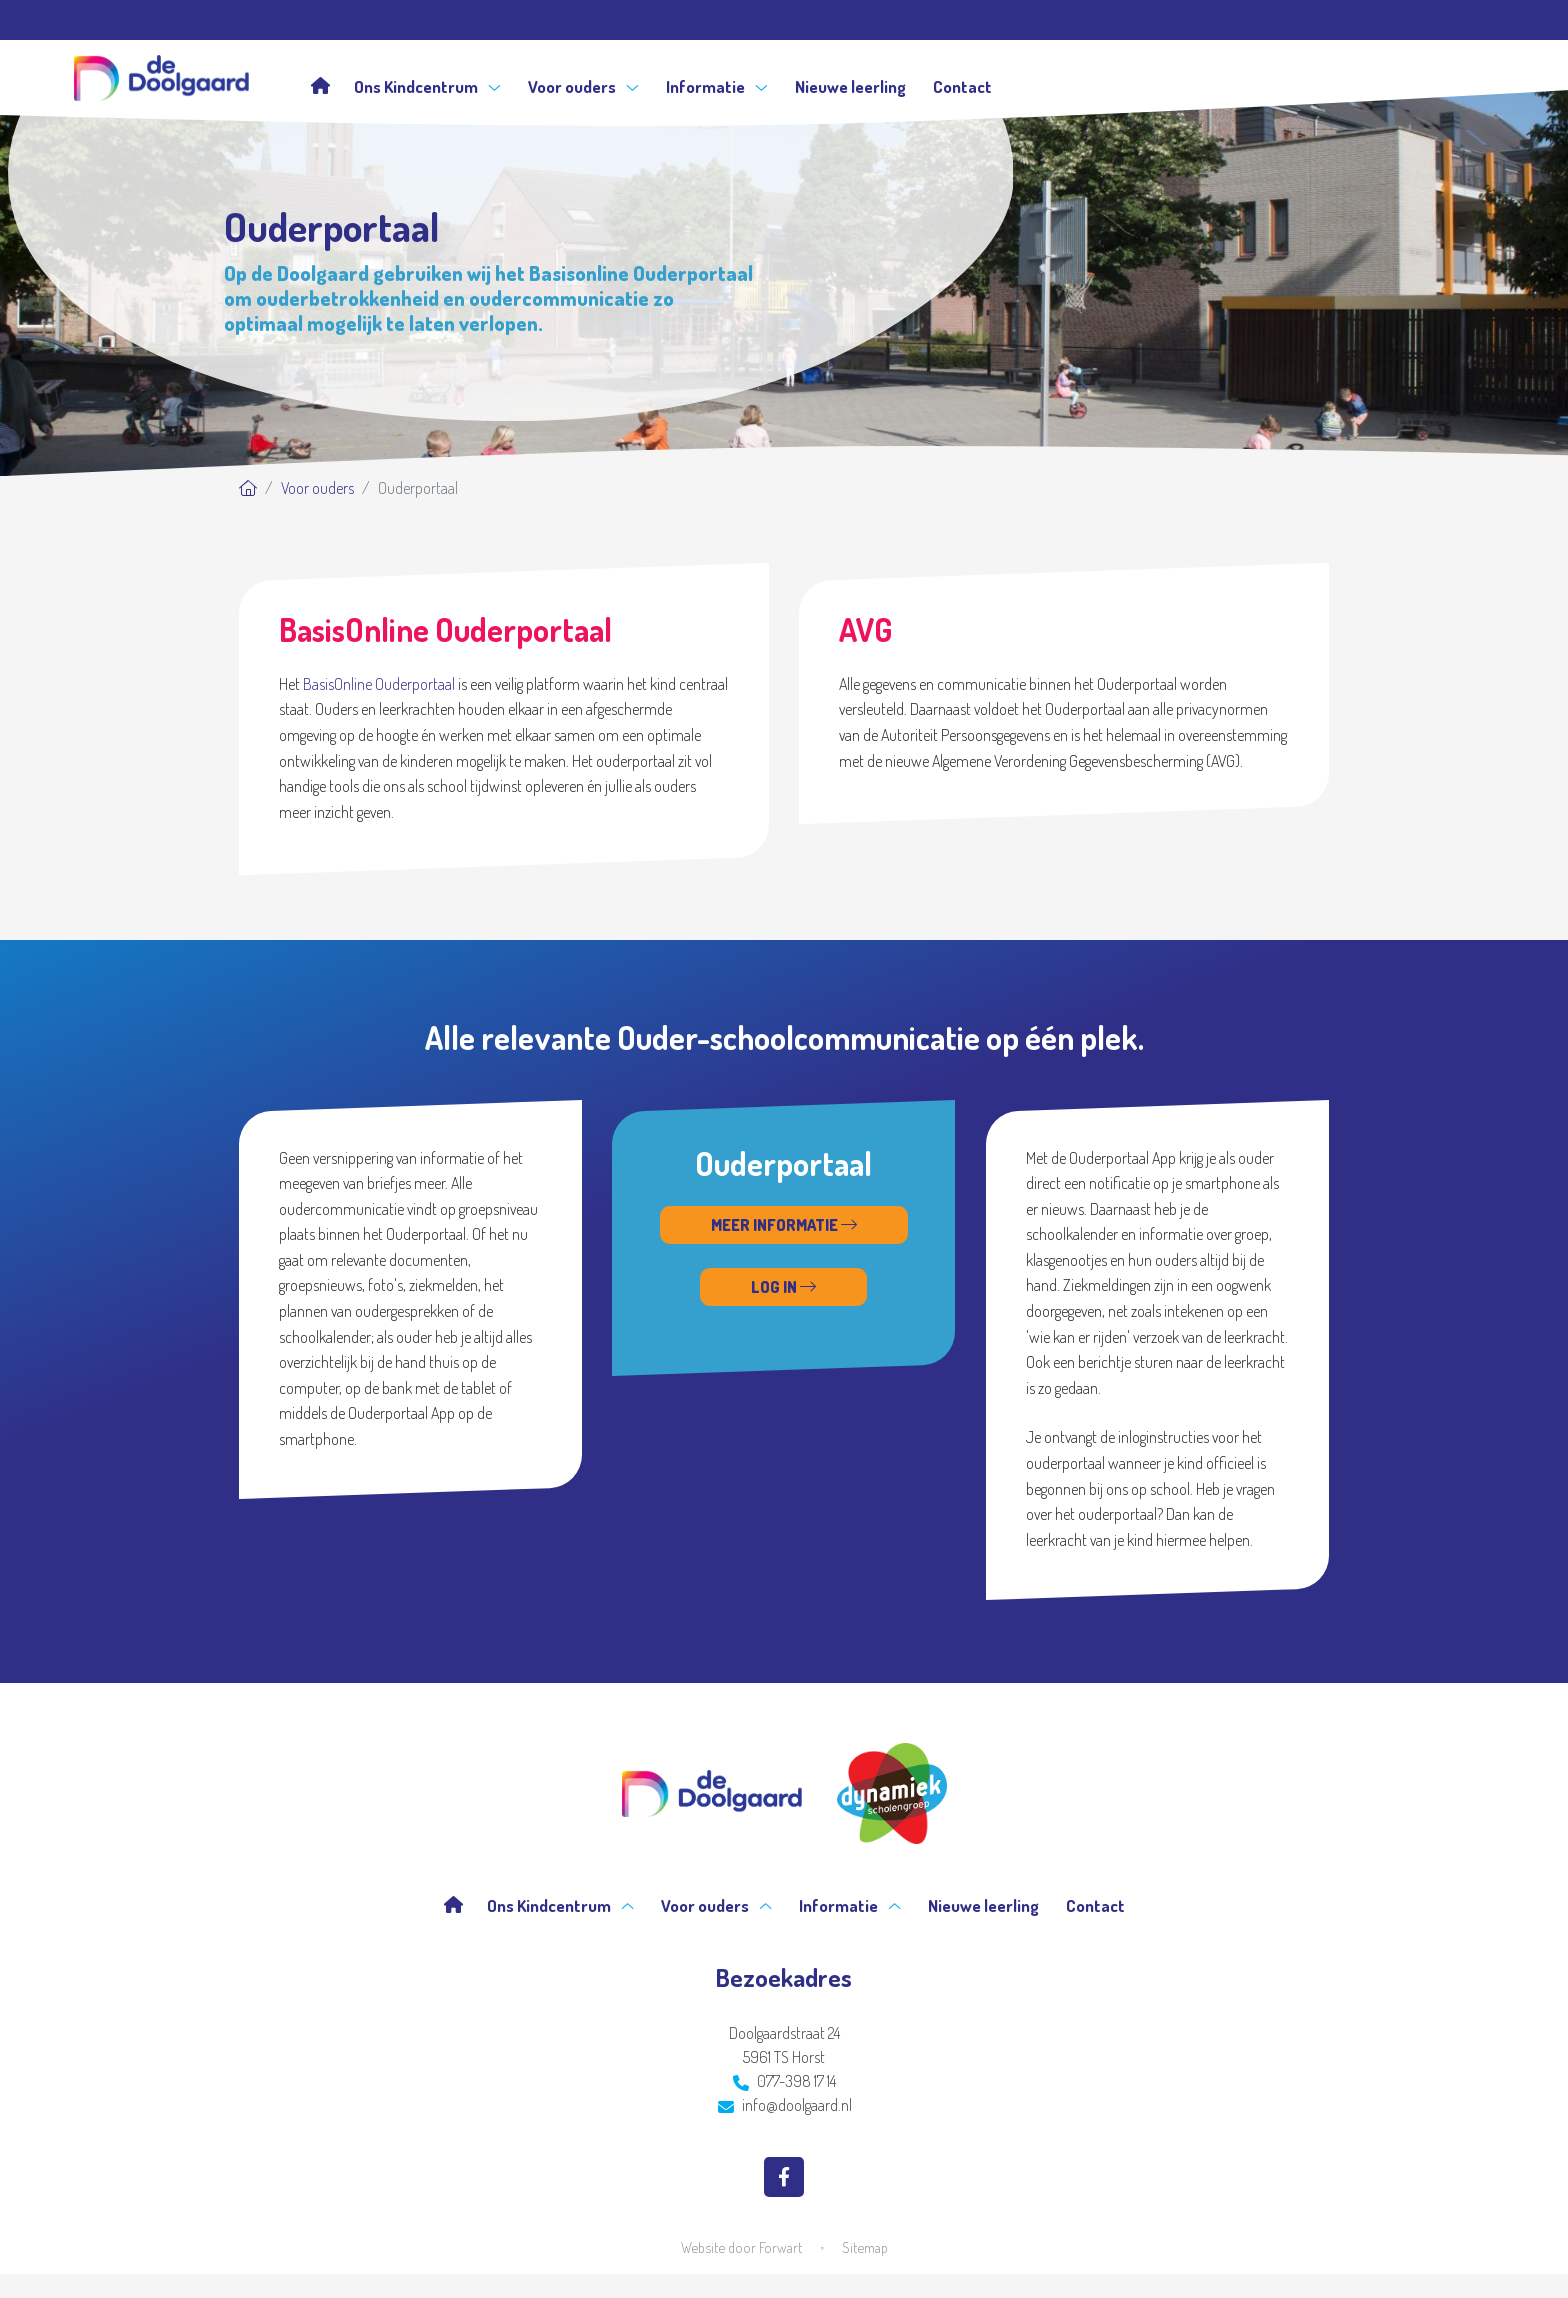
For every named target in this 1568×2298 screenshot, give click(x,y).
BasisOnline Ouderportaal (379, 684)
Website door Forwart (741, 2247)
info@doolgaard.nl (785, 2105)
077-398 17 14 (784, 2081)
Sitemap (865, 2247)
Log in (783, 1287)
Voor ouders (583, 86)
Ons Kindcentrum (427, 86)
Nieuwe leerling (850, 86)
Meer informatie (784, 1225)
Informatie (717, 86)
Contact (962, 86)
